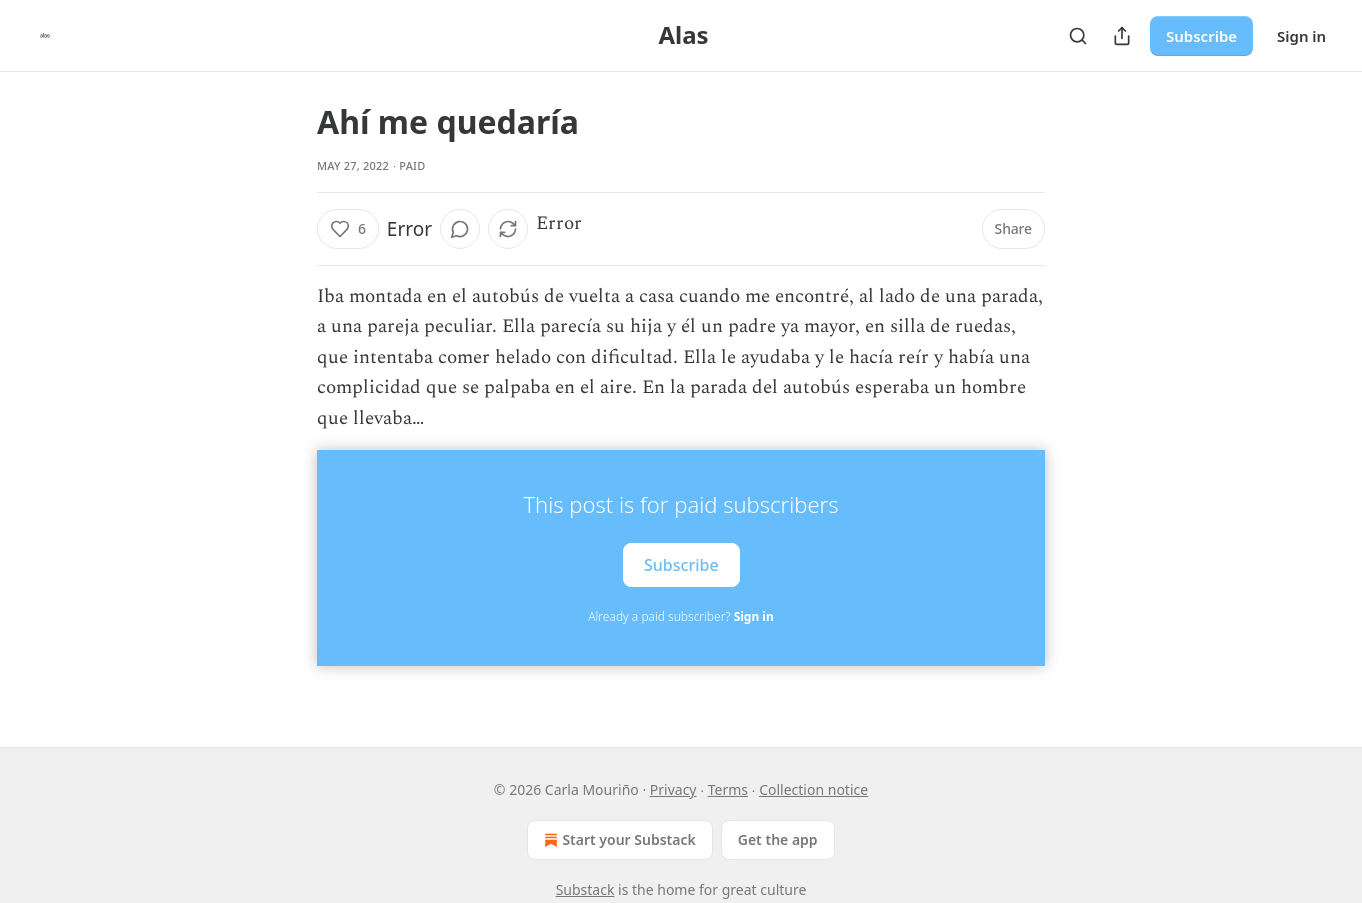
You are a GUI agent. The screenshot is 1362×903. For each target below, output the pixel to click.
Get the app (778, 839)
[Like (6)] (348, 229)
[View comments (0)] (460, 229)
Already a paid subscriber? (680, 616)
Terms (728, 789)
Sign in (1301, 36)
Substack (585, 889)
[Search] (1078, 36)
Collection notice (813, 789)
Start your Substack (617, 840)
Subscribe (1201, 36)
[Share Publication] (1122, 36)
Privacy (673, 789)
